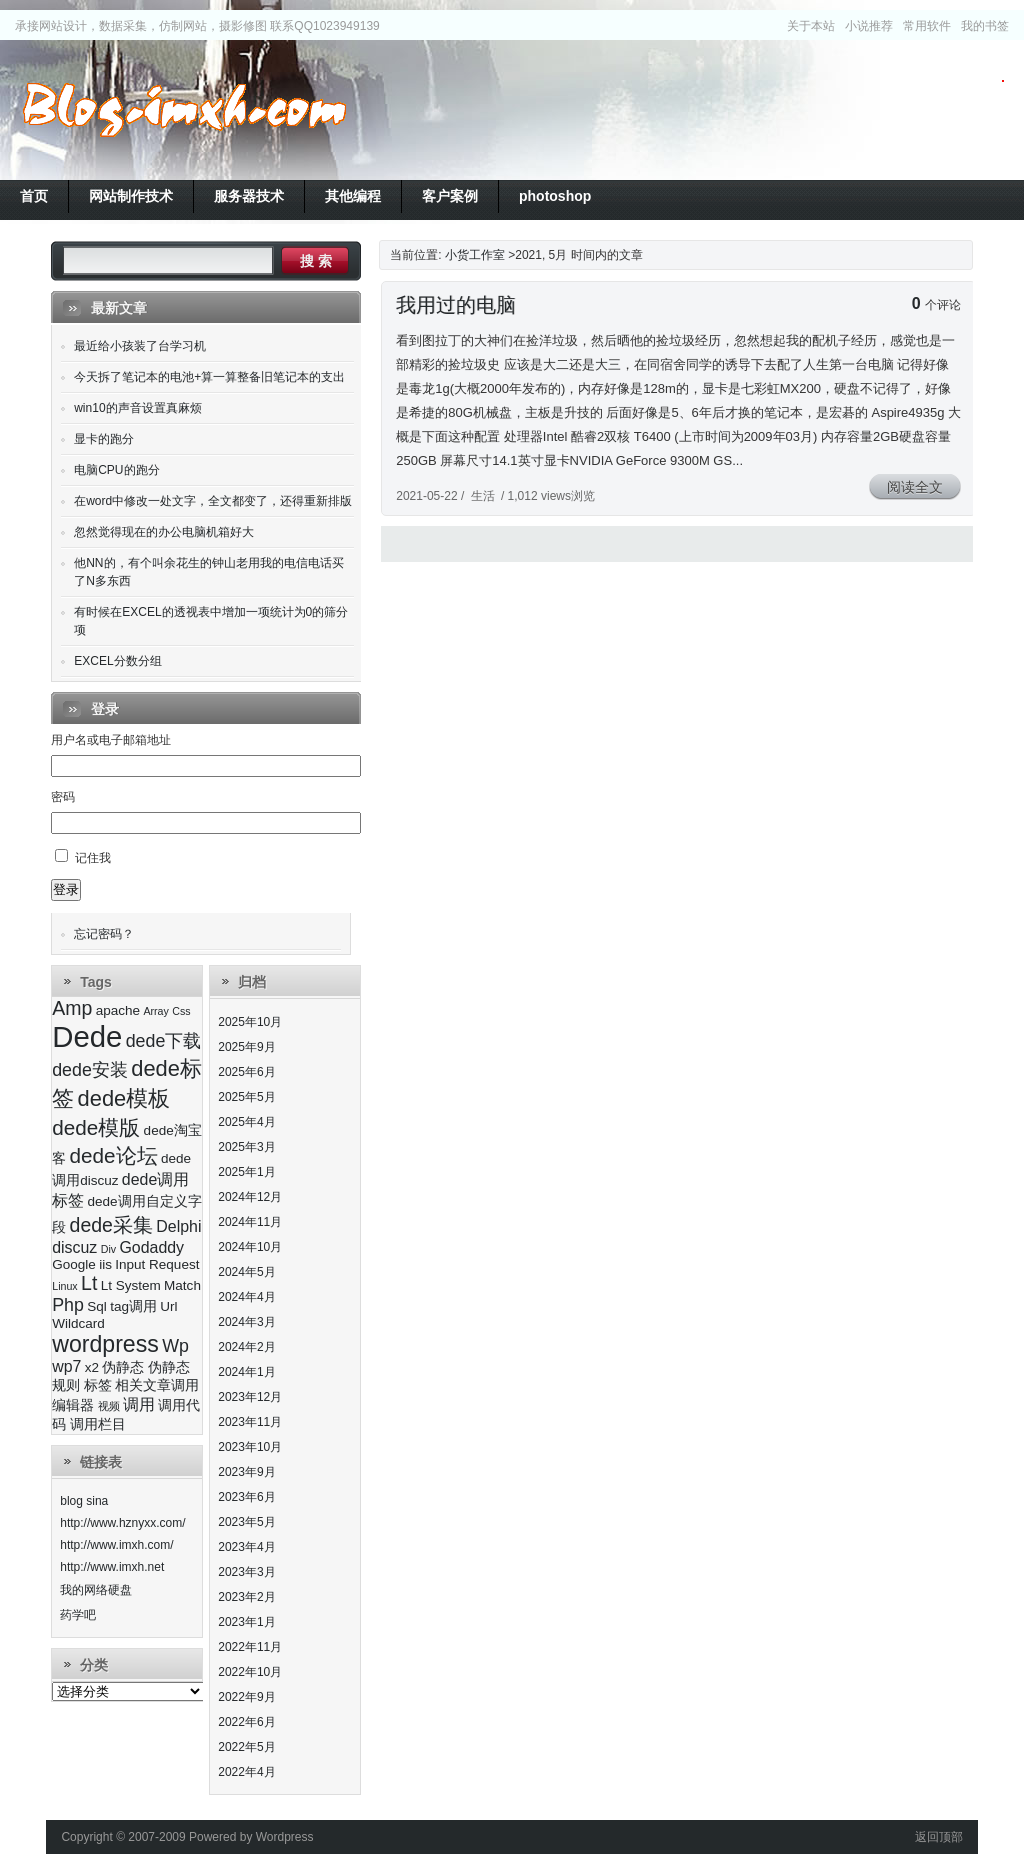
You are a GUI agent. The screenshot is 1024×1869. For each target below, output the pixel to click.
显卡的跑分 (104, 439)
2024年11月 (250, 1222)
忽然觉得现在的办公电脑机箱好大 (164, 532)
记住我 (93, 858)
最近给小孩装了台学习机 (140, 346)
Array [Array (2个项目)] (155, 1011)
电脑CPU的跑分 (116, 470)
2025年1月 (246, 1172)
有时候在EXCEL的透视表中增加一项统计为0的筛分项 (211, 621)
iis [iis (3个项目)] (105, 1264)
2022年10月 (250, 1672)
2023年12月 (250, 1397)
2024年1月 (246, 1372)
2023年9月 (246, 1472)
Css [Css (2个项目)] (181, 1011)
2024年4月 (246, 1297)
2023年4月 (246, 1547)
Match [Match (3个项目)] (182, 1285)
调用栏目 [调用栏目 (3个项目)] (98, 1424)
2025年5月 (246, 1097)
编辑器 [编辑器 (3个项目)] (73, 1405)
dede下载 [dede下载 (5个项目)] (164, 1041)
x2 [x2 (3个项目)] (92, 1367)
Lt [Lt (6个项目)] (89, 1283)
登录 (66, 889)
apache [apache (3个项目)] (118, 1010)
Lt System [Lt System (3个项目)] (131, 1285)
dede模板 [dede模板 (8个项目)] (124, 1098)
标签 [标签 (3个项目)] (98, 1385)
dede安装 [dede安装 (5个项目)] (90, 1070)
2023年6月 (246, 1497)
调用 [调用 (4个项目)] (139, 1404)
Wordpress (285, 1837)
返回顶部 (939, 1837)
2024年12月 (250, 1197)
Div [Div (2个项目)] (108, 1249)
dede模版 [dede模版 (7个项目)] (96, 1127)
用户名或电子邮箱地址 (111, 740)
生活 (483, 496)
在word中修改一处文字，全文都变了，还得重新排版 (213, 501)
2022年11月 (250, 1647)
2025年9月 (246, 1047)
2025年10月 (250, 1022)
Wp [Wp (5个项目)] (175, 1346)
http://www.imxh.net (112, 1567)
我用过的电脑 (456, 305)
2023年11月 (250, 1422)
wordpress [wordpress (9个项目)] (105, 1344)
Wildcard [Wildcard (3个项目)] (78, 1323)
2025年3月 (246, 1147)
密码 (63, 797)
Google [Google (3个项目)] (74, 1264)
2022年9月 (246, 1697)
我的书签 (985, 26)
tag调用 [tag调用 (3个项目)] (133, 1306)
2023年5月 (246, 1522)
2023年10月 (250, 1447)
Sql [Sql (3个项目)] (97, 1306)
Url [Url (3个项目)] (168, 1306)
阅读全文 (915, 487)
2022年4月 (246, 1772)
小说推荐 (869, 26)
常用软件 (927, 26)
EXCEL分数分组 (117, 661)
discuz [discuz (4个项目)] (74, 1247)
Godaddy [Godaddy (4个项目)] (151, 1247)
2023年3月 (246, 1572)
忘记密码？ (104, 934)
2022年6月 (246, 1722)
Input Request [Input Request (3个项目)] (157, 1264)
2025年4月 (246, 1122)
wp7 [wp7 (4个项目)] (66, 1366)
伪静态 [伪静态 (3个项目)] (123, 1367)
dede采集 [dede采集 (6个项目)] (111, 1225)
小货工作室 (184, 110)
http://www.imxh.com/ (116, 1545)
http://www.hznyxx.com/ (122, 1523)
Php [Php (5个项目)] (68, 1305)
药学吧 (78, 1615)
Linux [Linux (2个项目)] (64, 1286)
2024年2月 (246, 1347)
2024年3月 (246, 1322)
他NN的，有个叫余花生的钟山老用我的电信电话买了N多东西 (208, 572)
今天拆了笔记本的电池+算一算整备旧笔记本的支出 (209, 377)
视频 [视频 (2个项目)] (109, 1406)
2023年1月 (246, 1622)
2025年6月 (246, 1072)
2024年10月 (250, 1247)
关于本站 (811, 26)
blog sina (84, 1501)
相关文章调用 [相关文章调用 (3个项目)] (157, 1385)
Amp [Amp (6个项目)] (72, 1008)
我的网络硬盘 (96, 1590)
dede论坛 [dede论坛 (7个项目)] (114, 1155)
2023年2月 (246, 1597)
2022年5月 (246, 1747)
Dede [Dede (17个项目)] (87, 1036)
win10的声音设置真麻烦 (137, 408)
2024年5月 (246, 1272)
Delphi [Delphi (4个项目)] (178, 1226)
